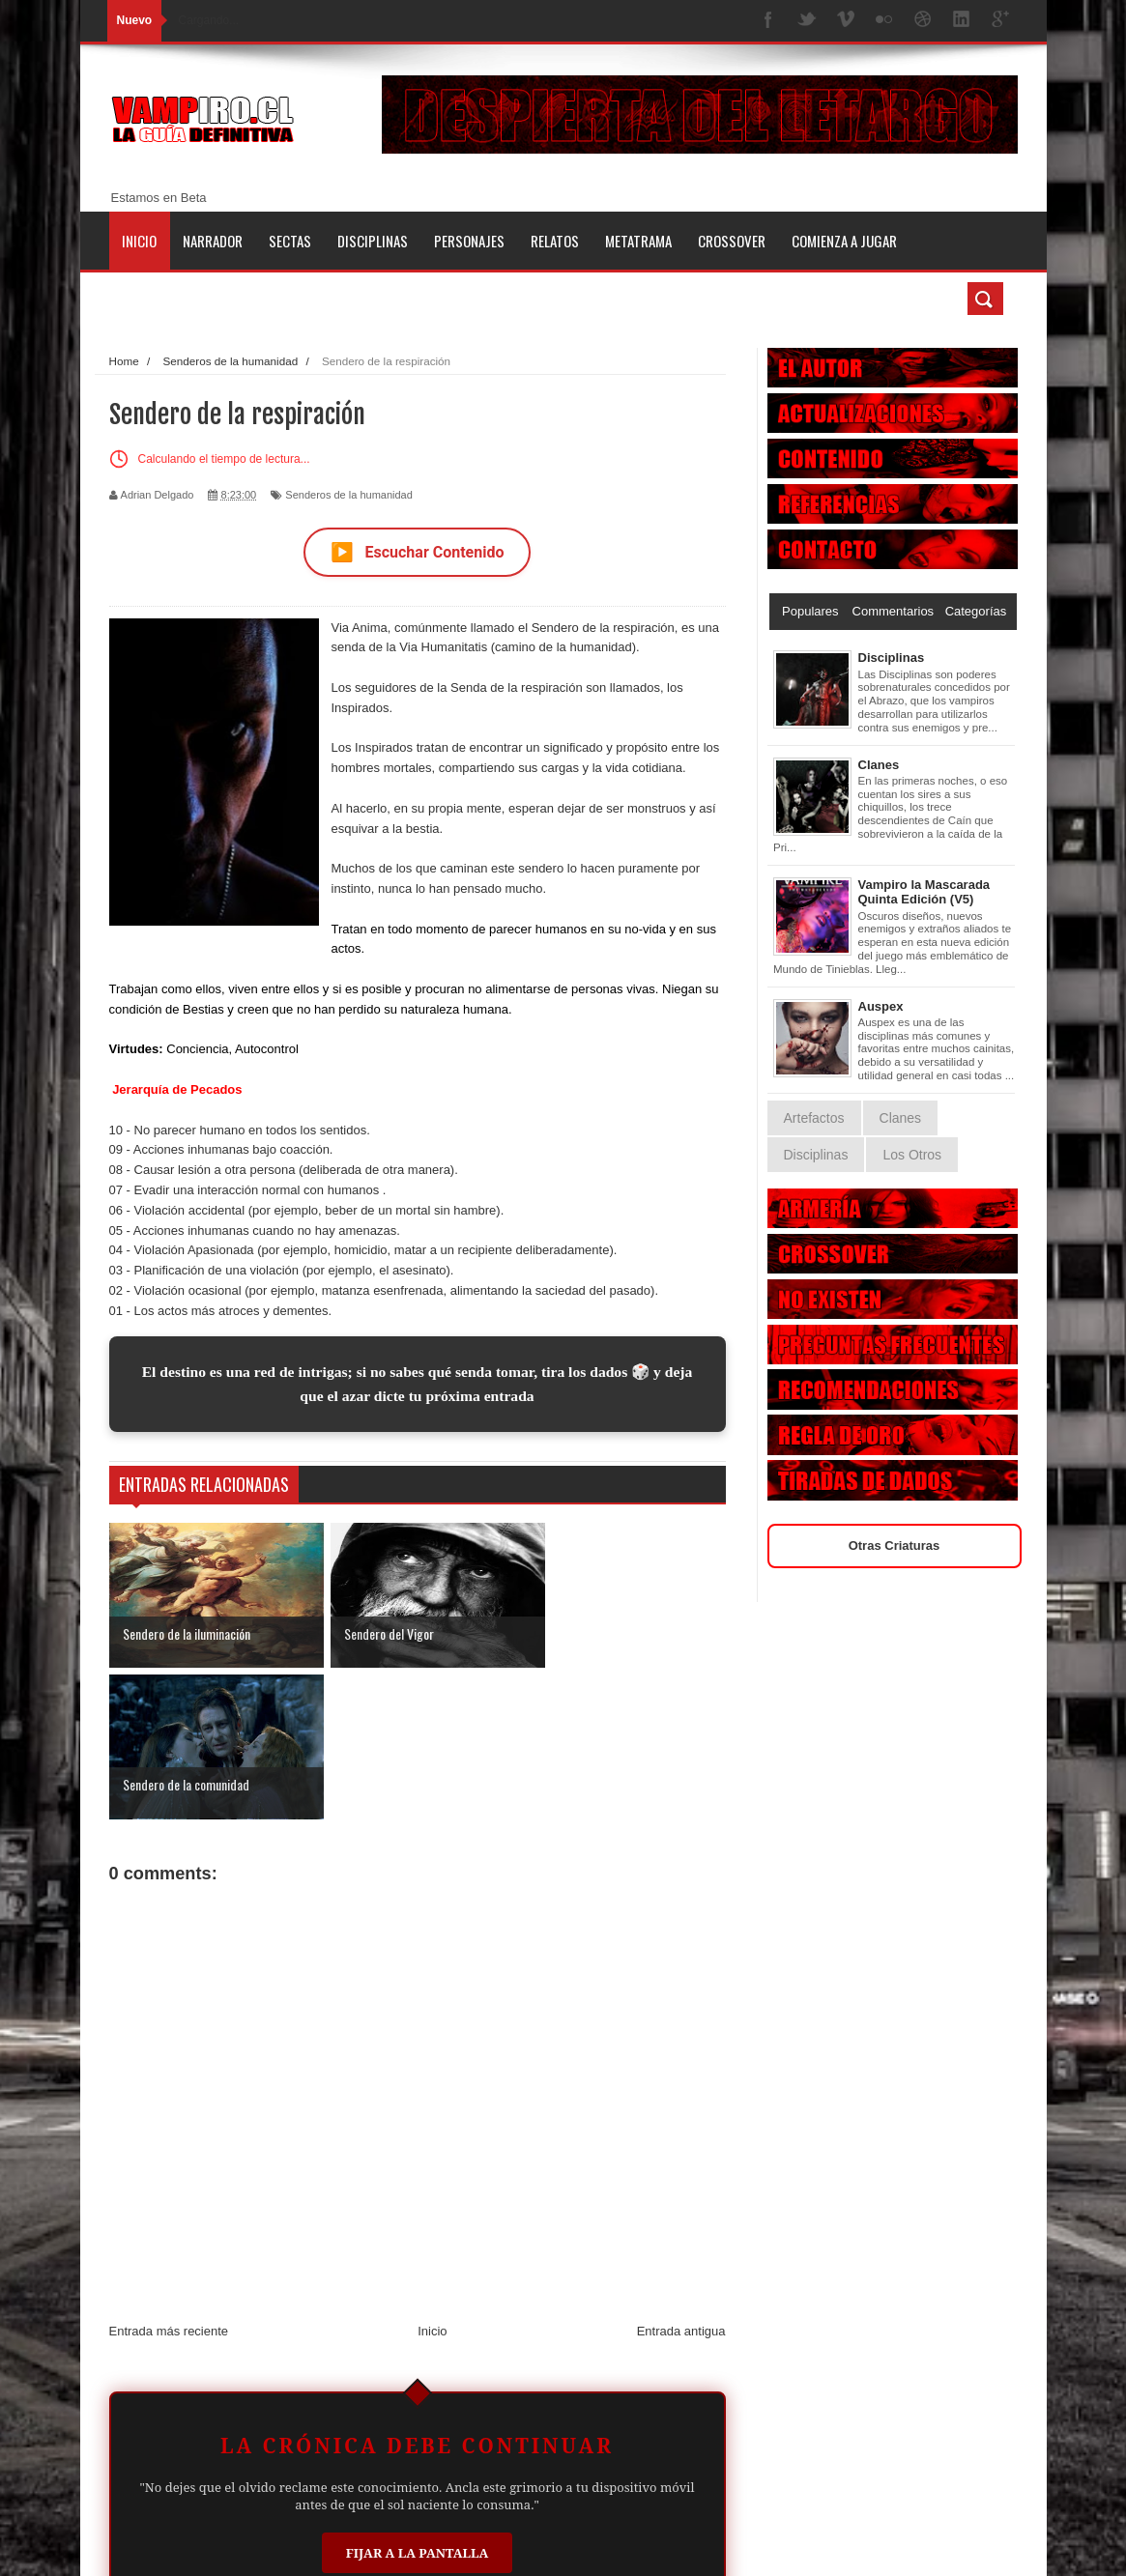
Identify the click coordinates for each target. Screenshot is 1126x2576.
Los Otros (911, 1154)
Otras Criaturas (894, 1545)
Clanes (879, 765)
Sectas (290, 240)
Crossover (731, 240)
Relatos (555, 240)
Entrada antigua (681, 2180)
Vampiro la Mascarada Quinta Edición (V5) (924, 892)
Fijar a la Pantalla (417, 2401)
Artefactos (814, 1118)
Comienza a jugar (844, 240)
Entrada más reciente (169, 2180)
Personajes (469, 240)
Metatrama (638, 240)
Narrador (213, 240)
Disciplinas (372, 240)
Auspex (881, 1006)
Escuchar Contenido (418, 552)
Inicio (139, 240)
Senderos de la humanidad (348, 495)
